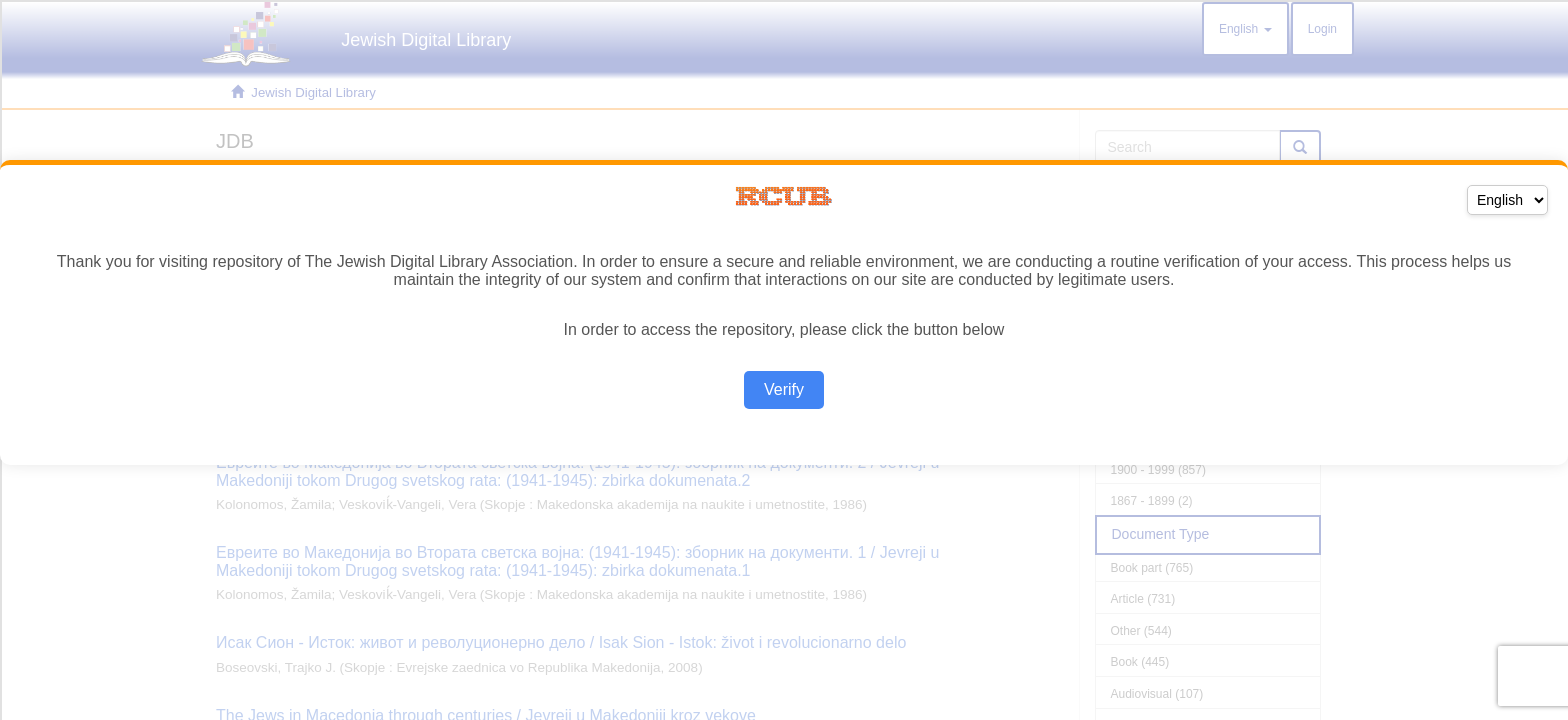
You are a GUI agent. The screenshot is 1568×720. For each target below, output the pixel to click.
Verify (784, 389)
